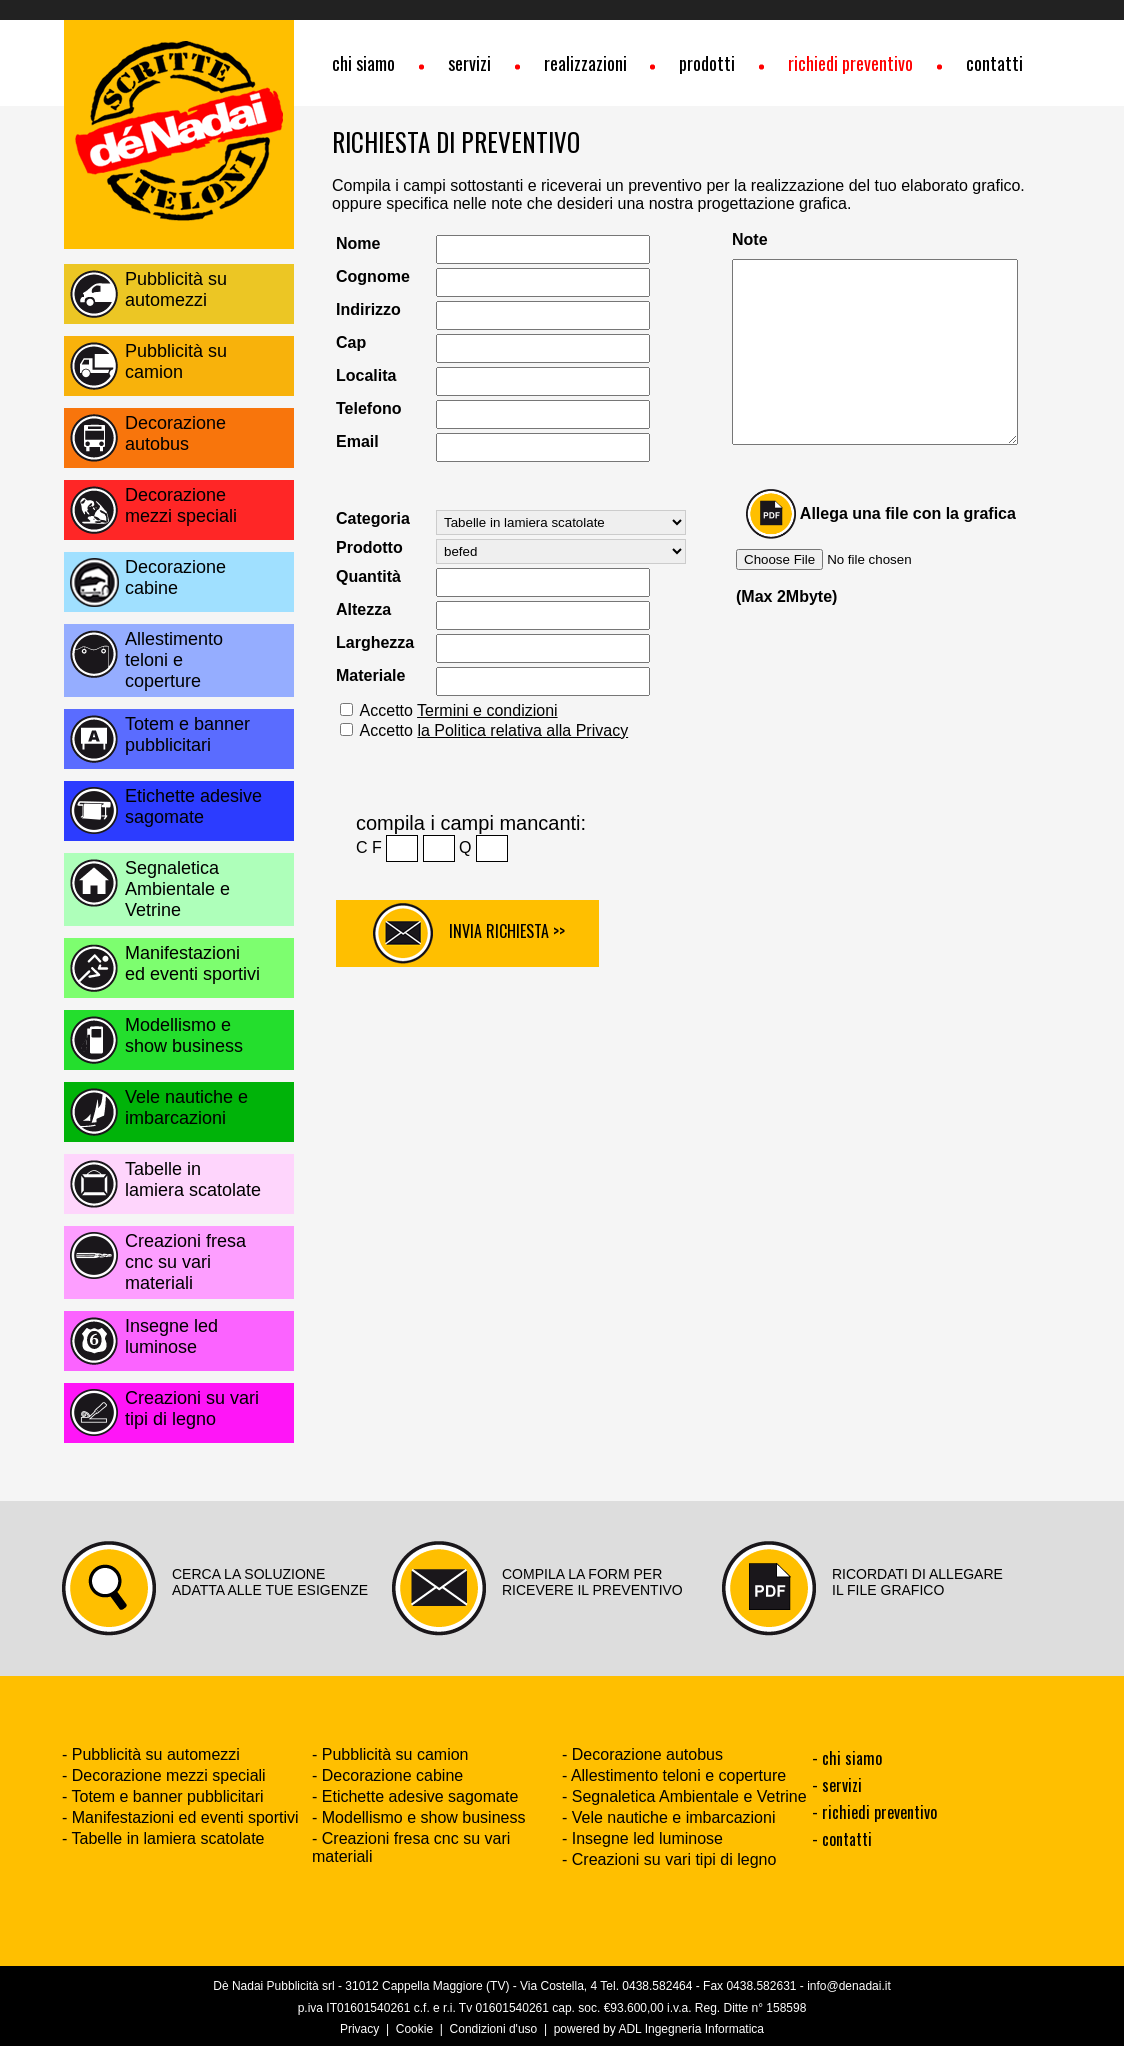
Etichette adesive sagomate (193, 806)
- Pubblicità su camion (390, 1754)
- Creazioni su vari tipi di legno (669, 1859)
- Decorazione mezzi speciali (164, 1775)
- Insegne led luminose (642, 1838)
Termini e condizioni (487, 710)
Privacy (359, 2029)
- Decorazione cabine (387, 1775)
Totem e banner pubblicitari (187, 734)
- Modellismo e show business (418, 1817)
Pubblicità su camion (176, 361)
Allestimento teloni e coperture (174, 660)
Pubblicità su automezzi (176, 289)
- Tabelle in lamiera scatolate (163, 1838)
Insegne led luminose (171, 1336)
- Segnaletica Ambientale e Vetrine (684, 1796)
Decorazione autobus (175, 433)
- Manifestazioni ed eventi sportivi (180, 1817)
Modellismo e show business (184, 1035)
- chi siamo (847, 1758)
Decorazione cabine (175, 577)
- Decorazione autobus (642, 1754)
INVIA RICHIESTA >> (469, 933)
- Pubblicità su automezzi (151, 1754)
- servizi (837, 1785)
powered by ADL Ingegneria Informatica (659, 2029)
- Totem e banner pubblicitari (163, 1796)
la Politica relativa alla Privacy (522, 730)
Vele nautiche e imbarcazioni (186, 1107)
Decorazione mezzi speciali (181, 505)
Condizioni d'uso (494, 2029)
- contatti (842, 1839)
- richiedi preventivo (874, 1812)
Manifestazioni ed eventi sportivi (192, 963)
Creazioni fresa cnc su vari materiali (185, 1262)
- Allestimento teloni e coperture (674, 1775)
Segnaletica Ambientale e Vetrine (177, 889)
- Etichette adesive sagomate (415, 1796)
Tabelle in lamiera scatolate (193, 1179)
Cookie (414, 2029)
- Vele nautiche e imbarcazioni (668, 1817)
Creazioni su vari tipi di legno (192, 1408)
